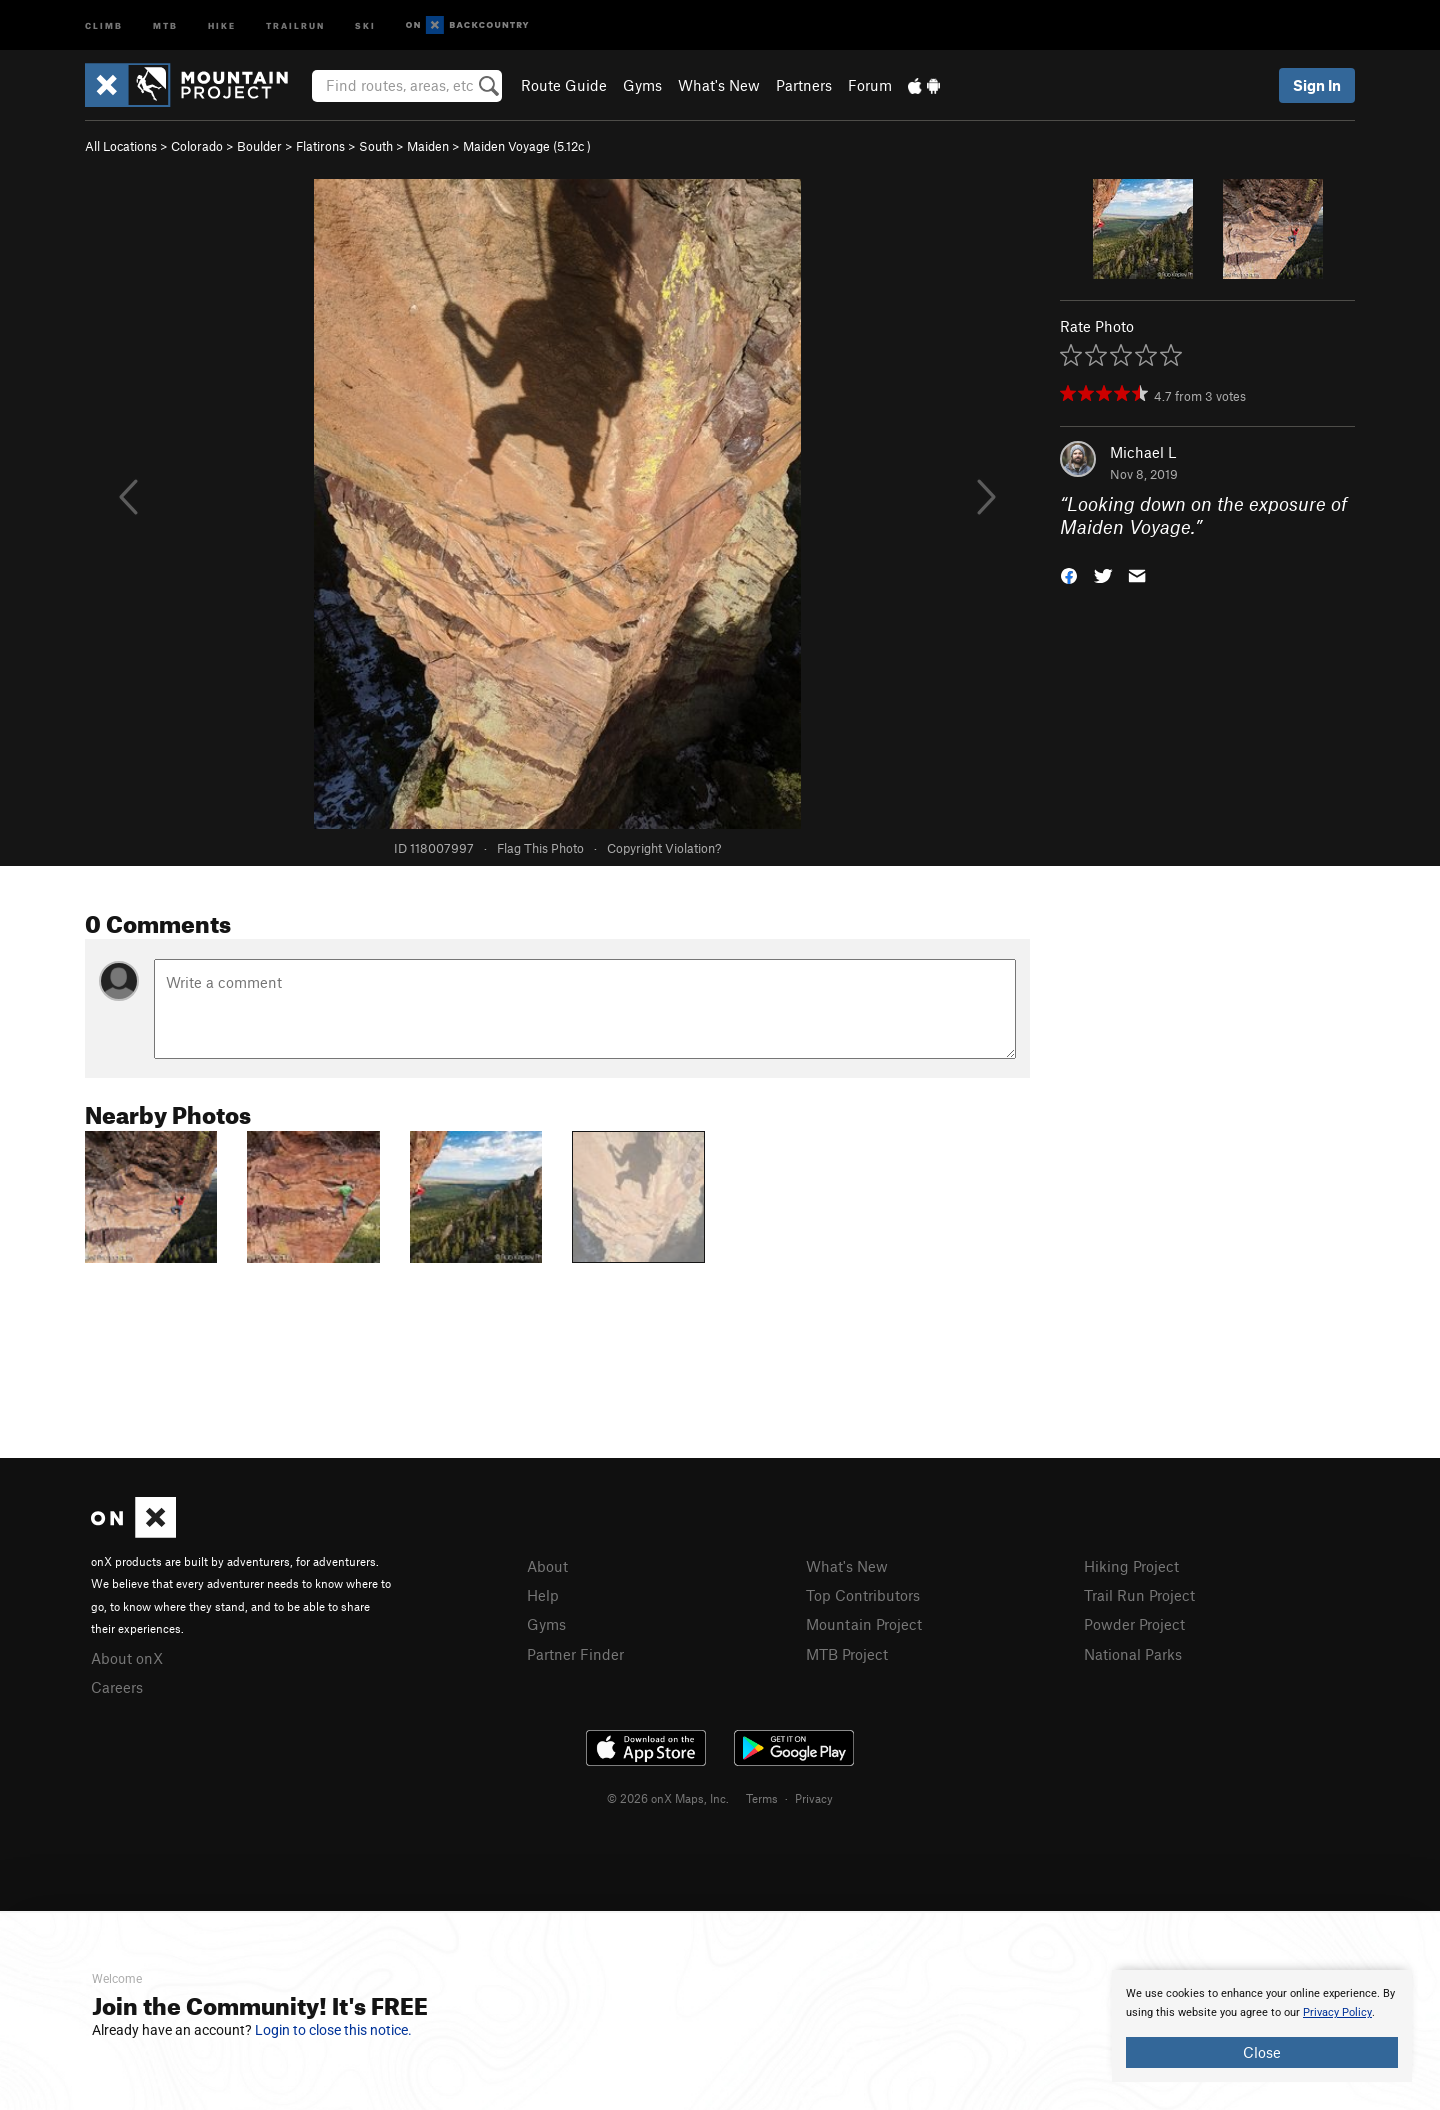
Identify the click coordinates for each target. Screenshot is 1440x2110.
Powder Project (1134, 1624)
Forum (870, 85)
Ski (365, 24)
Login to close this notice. (333, 2030)
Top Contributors (863, 1595)
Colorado (197, 146)
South (376, 146)
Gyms (642, 85)
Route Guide (564, 85)
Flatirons (320, 146)
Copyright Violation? (664, 848)
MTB (165, 24)
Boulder (259, 146)
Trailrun (295, 24)
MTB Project (847, 1654)
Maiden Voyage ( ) (527, 146)
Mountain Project (864, 1624)
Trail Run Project (1139, 1595)
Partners (804, 85)
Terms (762, 1798)
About (547, 1566)
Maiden (428, 146)
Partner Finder (575, 1654)
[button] (1069, 573)
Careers (117, 1687)
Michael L (1143, 452)
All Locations (121, 146)
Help (543, 1595)
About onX (127, 1658)
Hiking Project (1131, 1566)
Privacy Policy (1337, 2012)
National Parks (1133, 1654)
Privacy (814, 1798)
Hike (222, 24)
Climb (104, 24)
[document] (1262, 2026)
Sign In (1317, 85)
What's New (719, 85)
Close (1262, 2052)
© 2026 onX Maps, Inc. (668, 1798)
